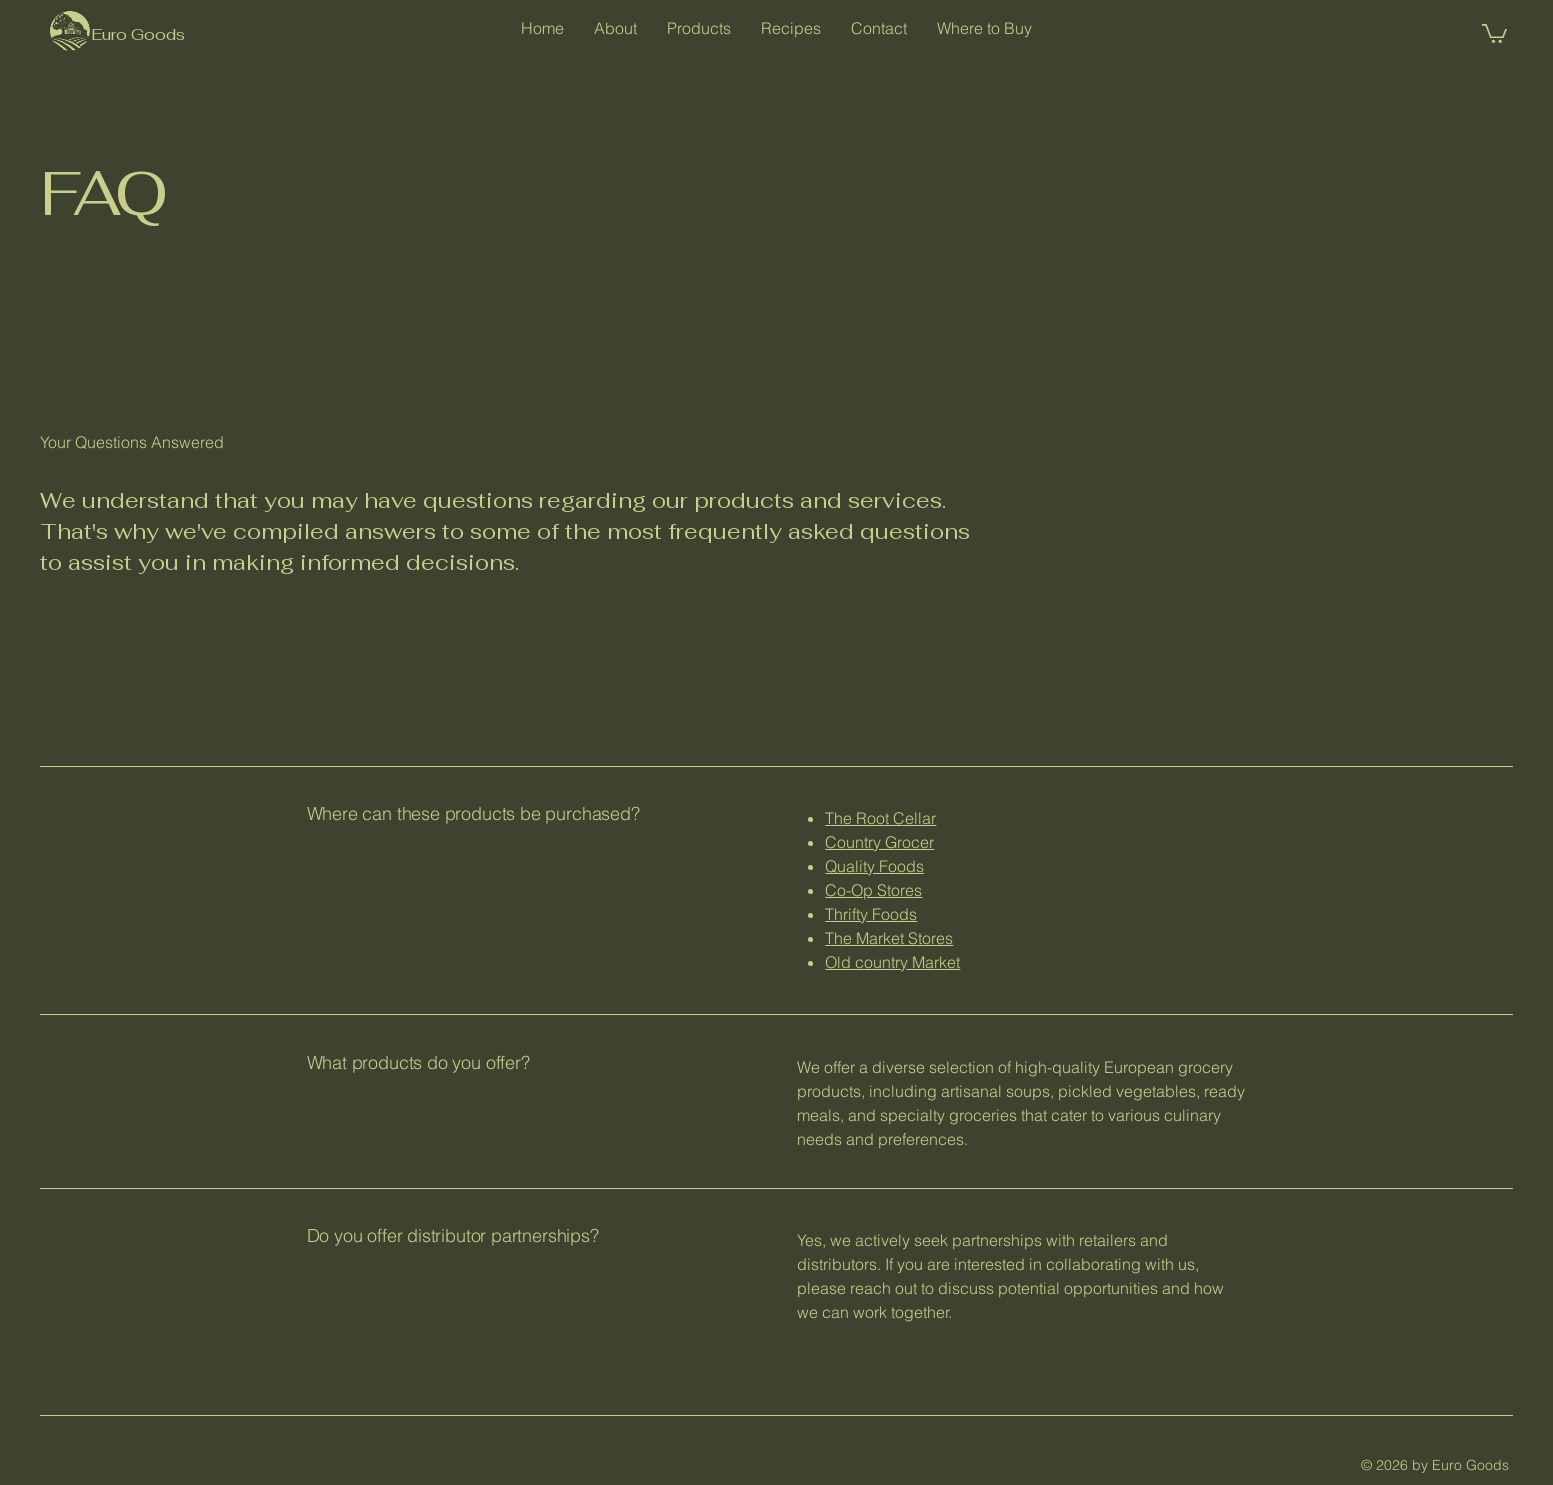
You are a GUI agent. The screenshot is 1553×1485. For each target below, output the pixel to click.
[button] (1494, 32)
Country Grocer (879, 842)
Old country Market (892, 962)
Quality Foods (874, 866)
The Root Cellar (880, 818)
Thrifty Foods (871, 914)
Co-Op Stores (873, 890)
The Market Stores (889, 938)
